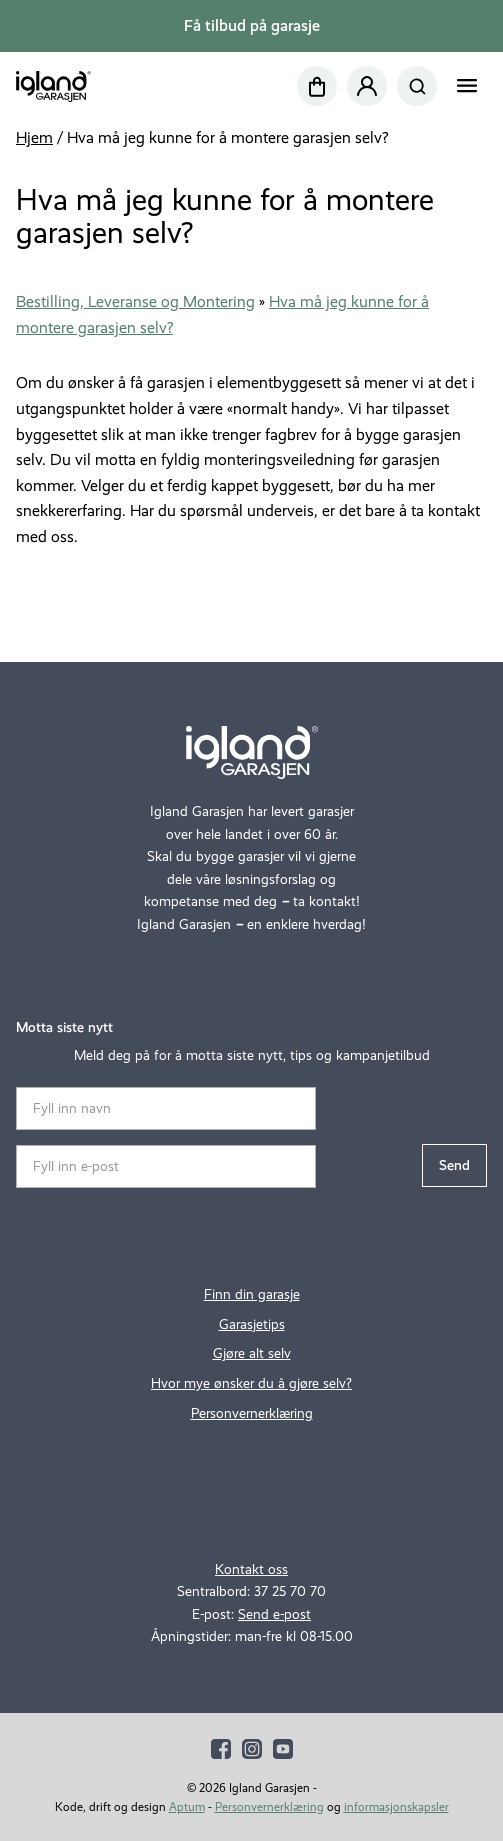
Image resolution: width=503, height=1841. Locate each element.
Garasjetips (252, 1324)
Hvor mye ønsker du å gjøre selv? (251, 1383)
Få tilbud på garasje (252, 25)
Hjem (34, 137)
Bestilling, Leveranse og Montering (135, 301)
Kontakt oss (251, 1569)
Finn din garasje (252, 1294)
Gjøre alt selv (252, 1353)
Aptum (187, 1807)
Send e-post (274, 1614)
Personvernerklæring (252, 1413)
